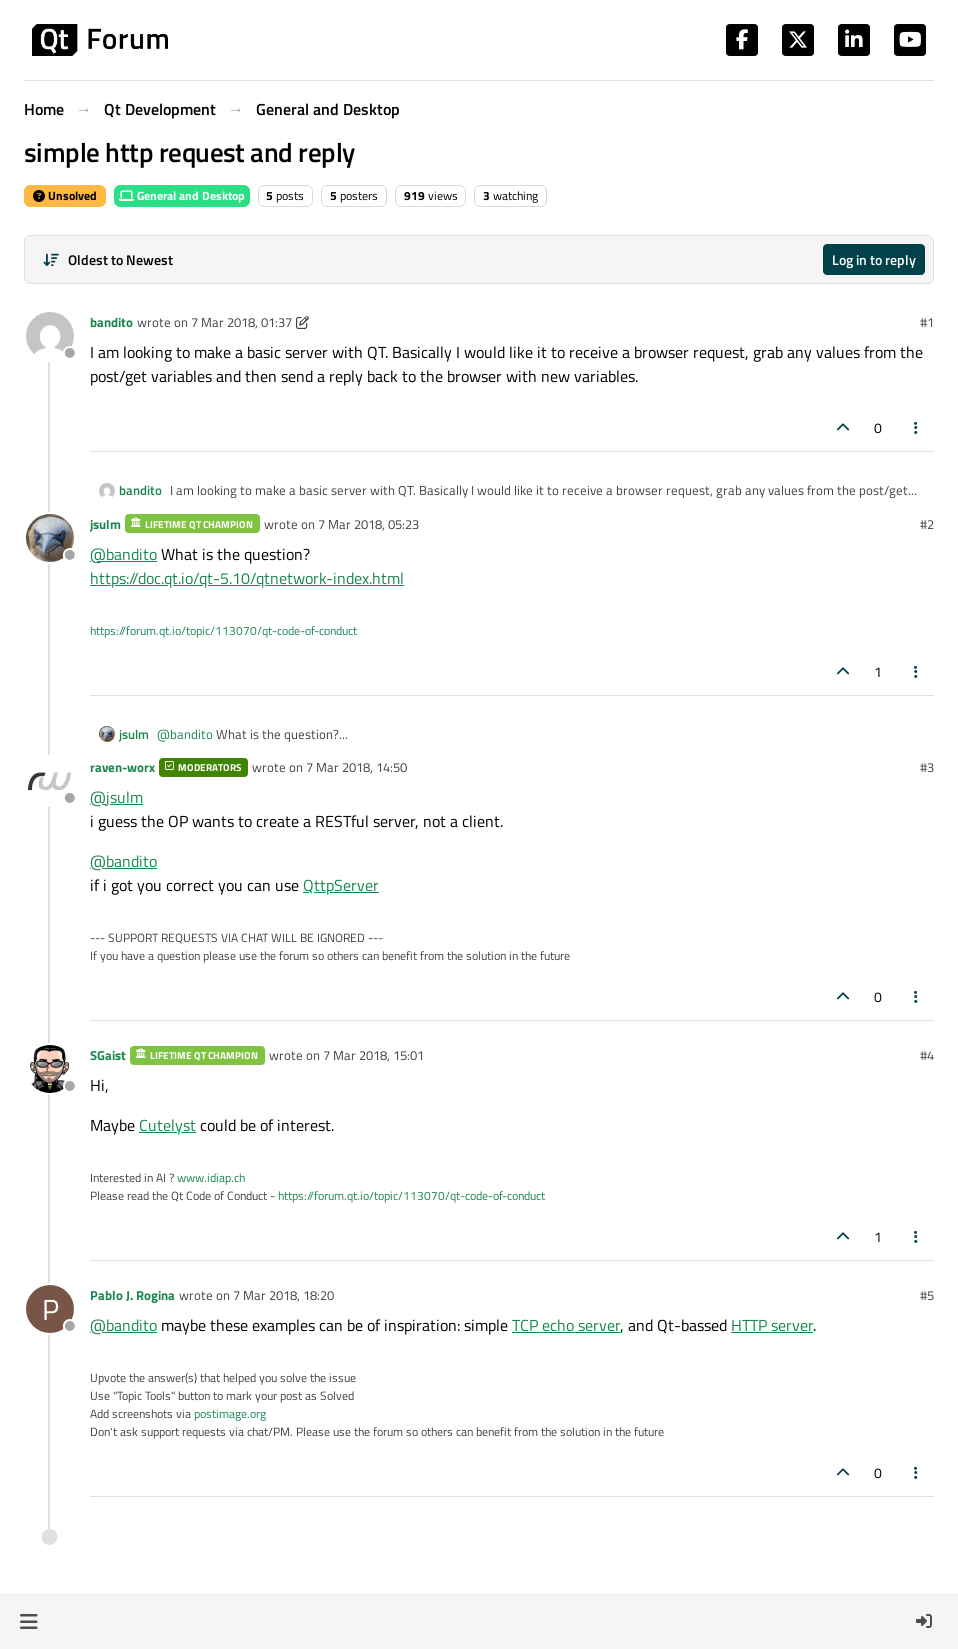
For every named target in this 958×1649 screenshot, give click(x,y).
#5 (927, 1295)
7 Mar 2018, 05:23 (368, 524)
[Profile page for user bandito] (50, 336)
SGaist (108, 1055)
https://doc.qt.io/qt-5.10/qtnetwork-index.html (247, 578)
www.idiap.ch (211, 1177)
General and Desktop (182, 195)
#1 (927, 322)
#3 (927, 767)
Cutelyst (167, 1125)
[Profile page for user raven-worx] (50, 781)
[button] (28, 1621)
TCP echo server (566, 1325)
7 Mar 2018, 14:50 (356, 767)
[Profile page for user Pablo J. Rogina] (50, 1309)
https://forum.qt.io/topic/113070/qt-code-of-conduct (223, 630)
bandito (111, 322)
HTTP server (772, 1325)
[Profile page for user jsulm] (50, 538)
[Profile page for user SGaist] (50, 1069)
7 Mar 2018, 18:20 (283, 1295)
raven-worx (122, 767)
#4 (927, 1055)
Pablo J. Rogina (132, 1295)
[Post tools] (917, 427)
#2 (927, 524)
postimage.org (230, 1413)
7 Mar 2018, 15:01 (373, 1055)
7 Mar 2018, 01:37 (241, 322)
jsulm (105, 524)
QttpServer (341, 885)
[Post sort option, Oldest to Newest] (107, 259)
